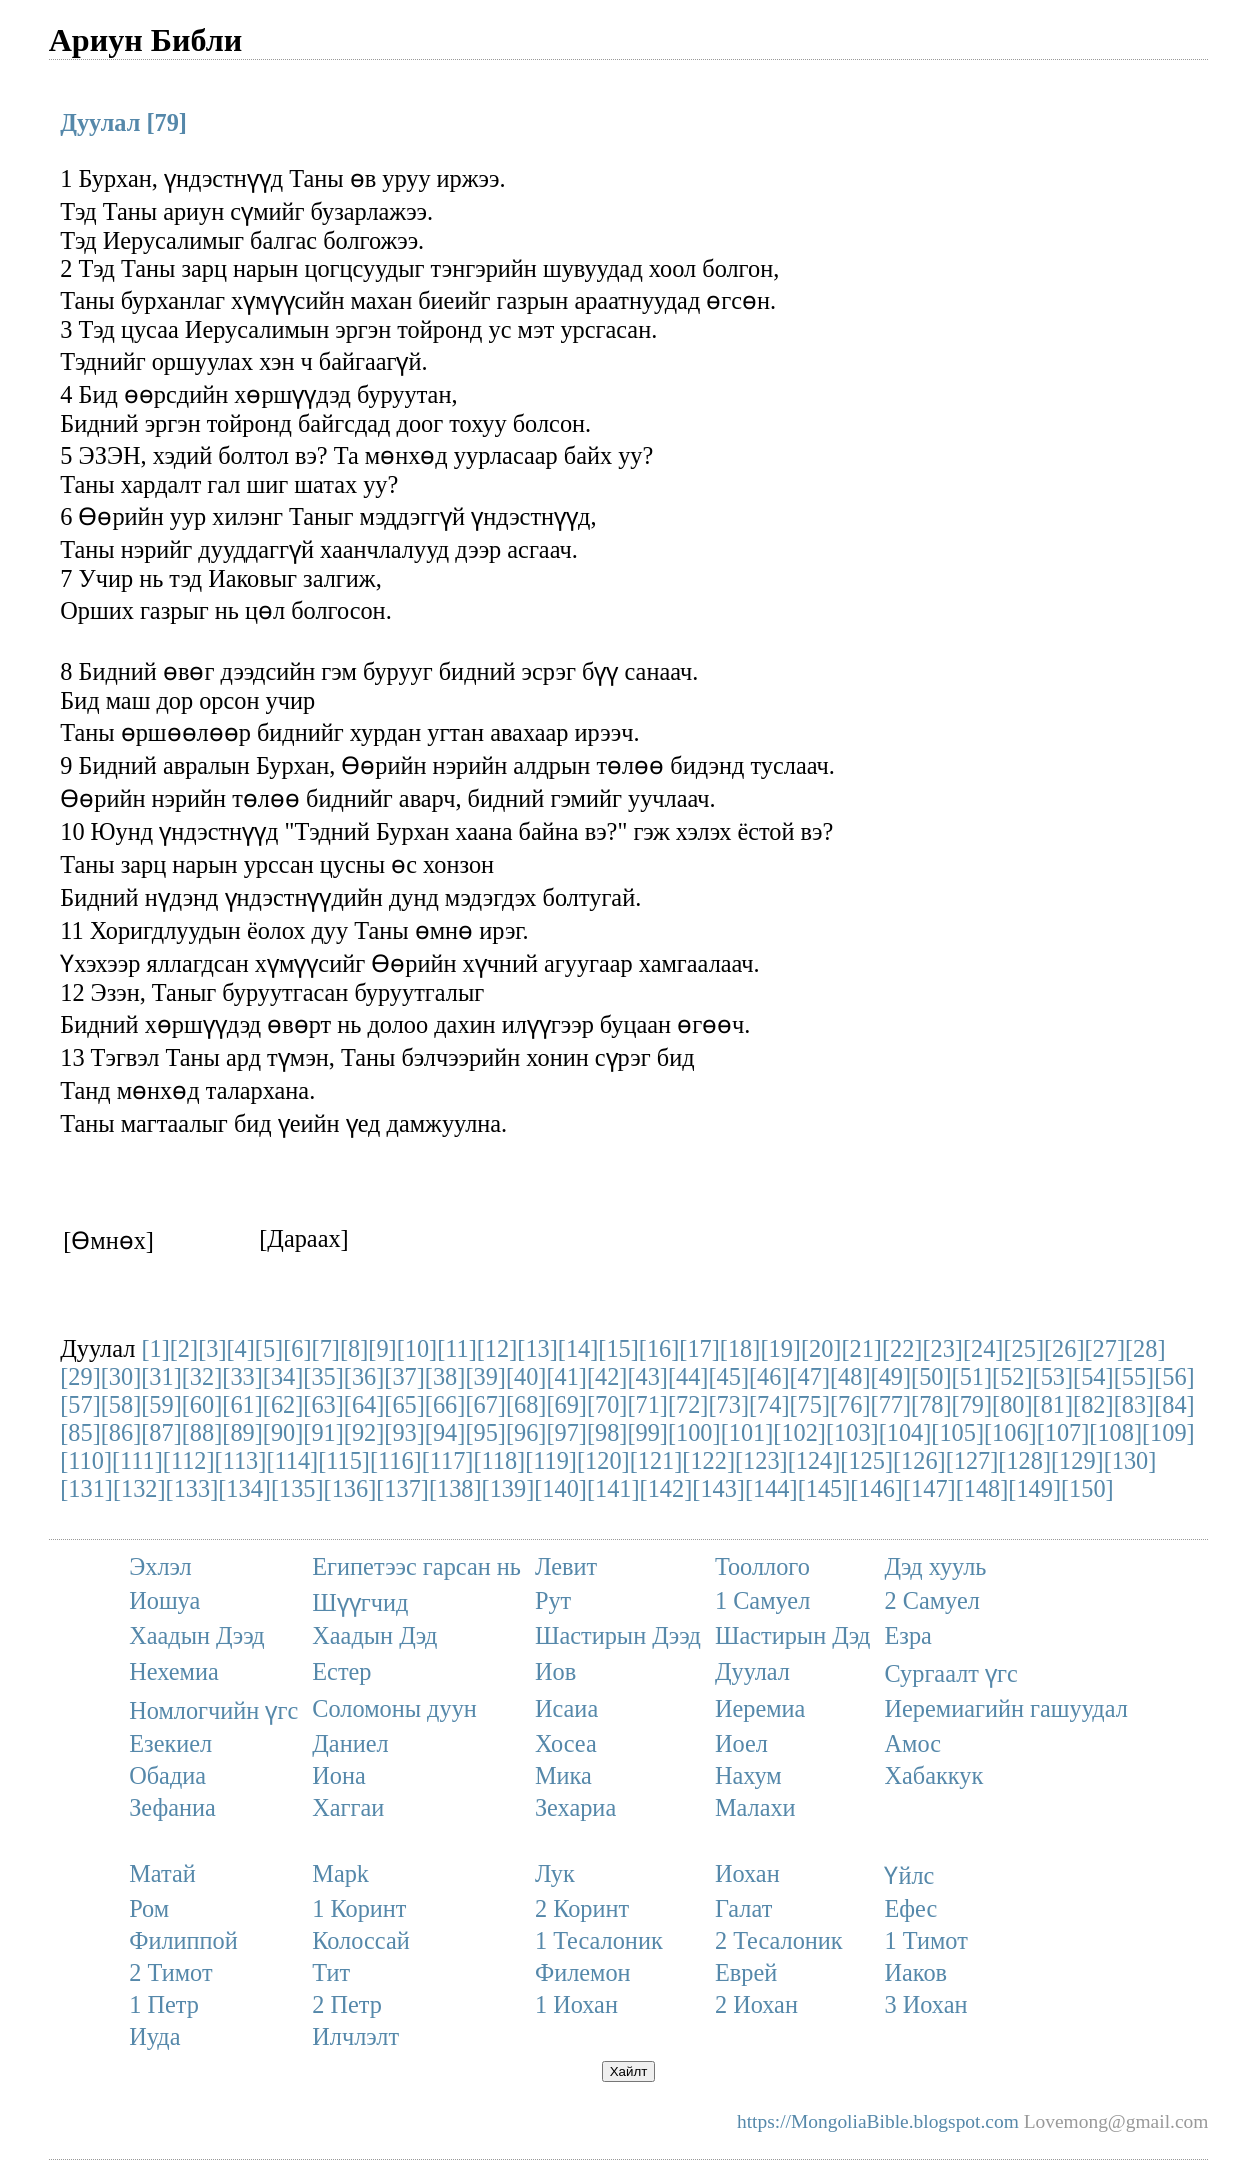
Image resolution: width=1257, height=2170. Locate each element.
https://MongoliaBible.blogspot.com (878, 2121)
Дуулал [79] (123, 122)
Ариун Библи (146, 40)
